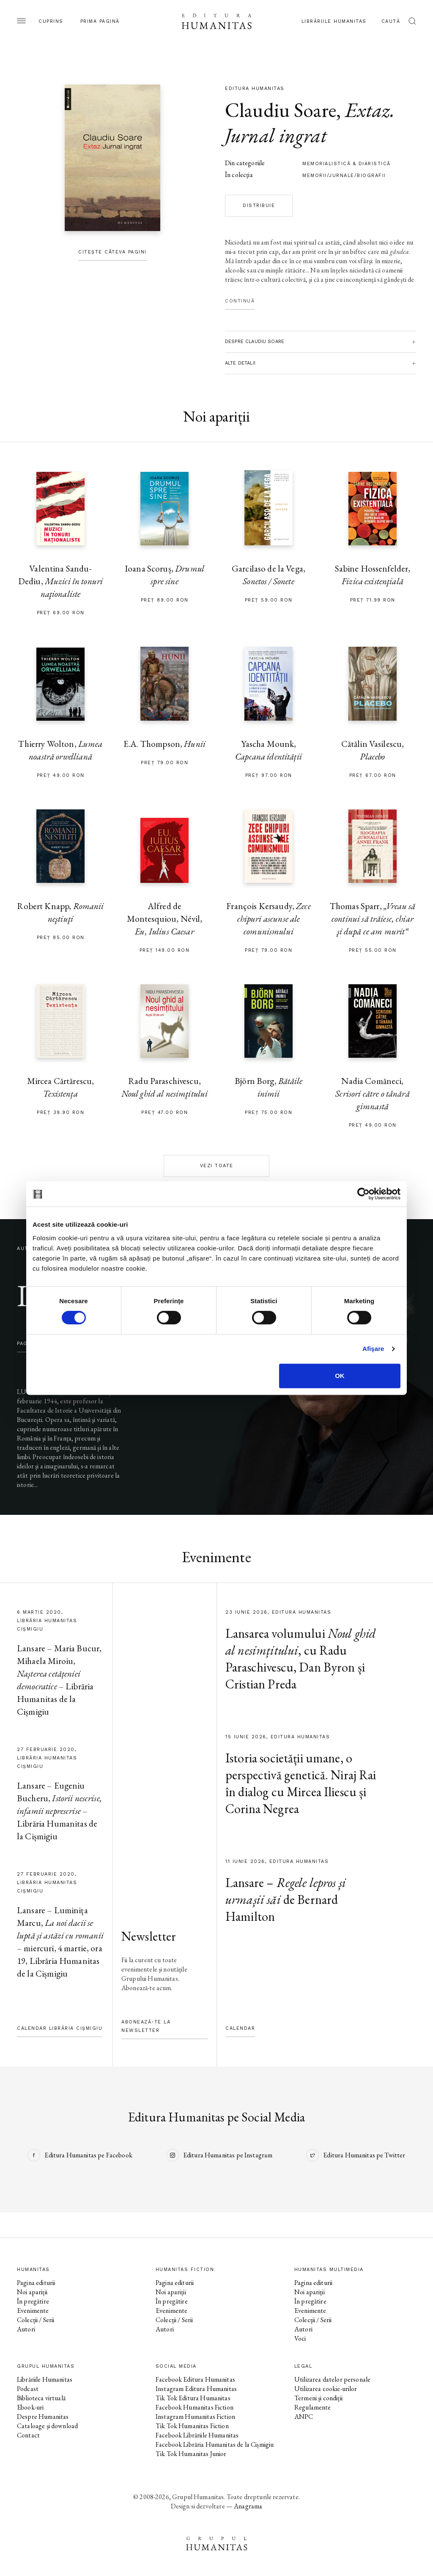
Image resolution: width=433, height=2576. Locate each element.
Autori (26, 2329)
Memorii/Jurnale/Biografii (344, 175)
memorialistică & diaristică (346, 163)
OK (340, 1375)
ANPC (303, 2416)
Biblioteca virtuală (41, 2398)
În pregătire (33, 2301)
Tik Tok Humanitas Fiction (192, 2425)
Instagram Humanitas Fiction (195, 2416)
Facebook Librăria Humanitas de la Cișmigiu (215, 2444)
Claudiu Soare (280, 110)
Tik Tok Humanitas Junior (191, 2453)
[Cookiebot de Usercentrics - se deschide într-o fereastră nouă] (363, 1193)
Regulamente (312, 2407)
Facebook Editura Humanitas (195, 2379)
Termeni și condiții (318, 2398)
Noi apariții (32, 2291)
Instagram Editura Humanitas (196, 2388)
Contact (28, 2435)
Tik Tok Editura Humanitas (193, 2398)
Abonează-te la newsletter (145, 2026)
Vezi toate (216, 1165)
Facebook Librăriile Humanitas (197, 2435)
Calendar (240, 2028)
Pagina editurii (36, 2282)
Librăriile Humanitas (334, 21)
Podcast (27, 2388)
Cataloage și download (47, 2425)
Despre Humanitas (43, 2416)
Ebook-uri (30, 2407)
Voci (300, 2338)
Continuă (240, 301)
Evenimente (33, 2310)
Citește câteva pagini (112, 252)
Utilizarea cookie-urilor (325, 2388)
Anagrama (248, 2506)
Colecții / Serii (35, 2319)
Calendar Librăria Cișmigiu (59, 2028)
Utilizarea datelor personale (332, 2379)
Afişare (373, 1348)
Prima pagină (100, 21)
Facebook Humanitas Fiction (194, 2407)
